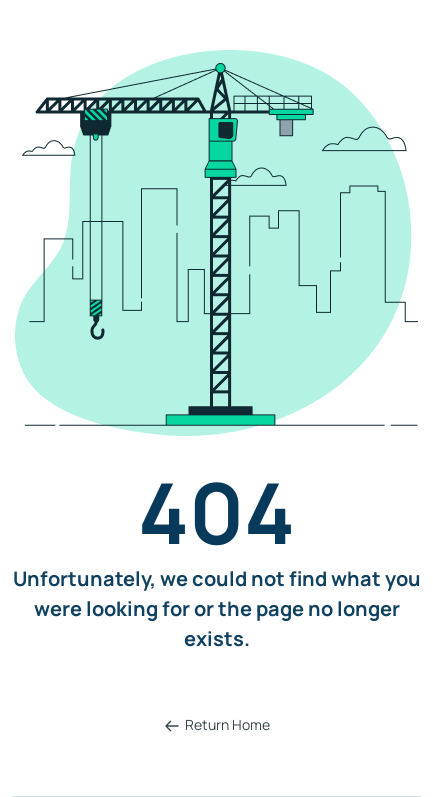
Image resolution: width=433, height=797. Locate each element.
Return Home (217, 724)
